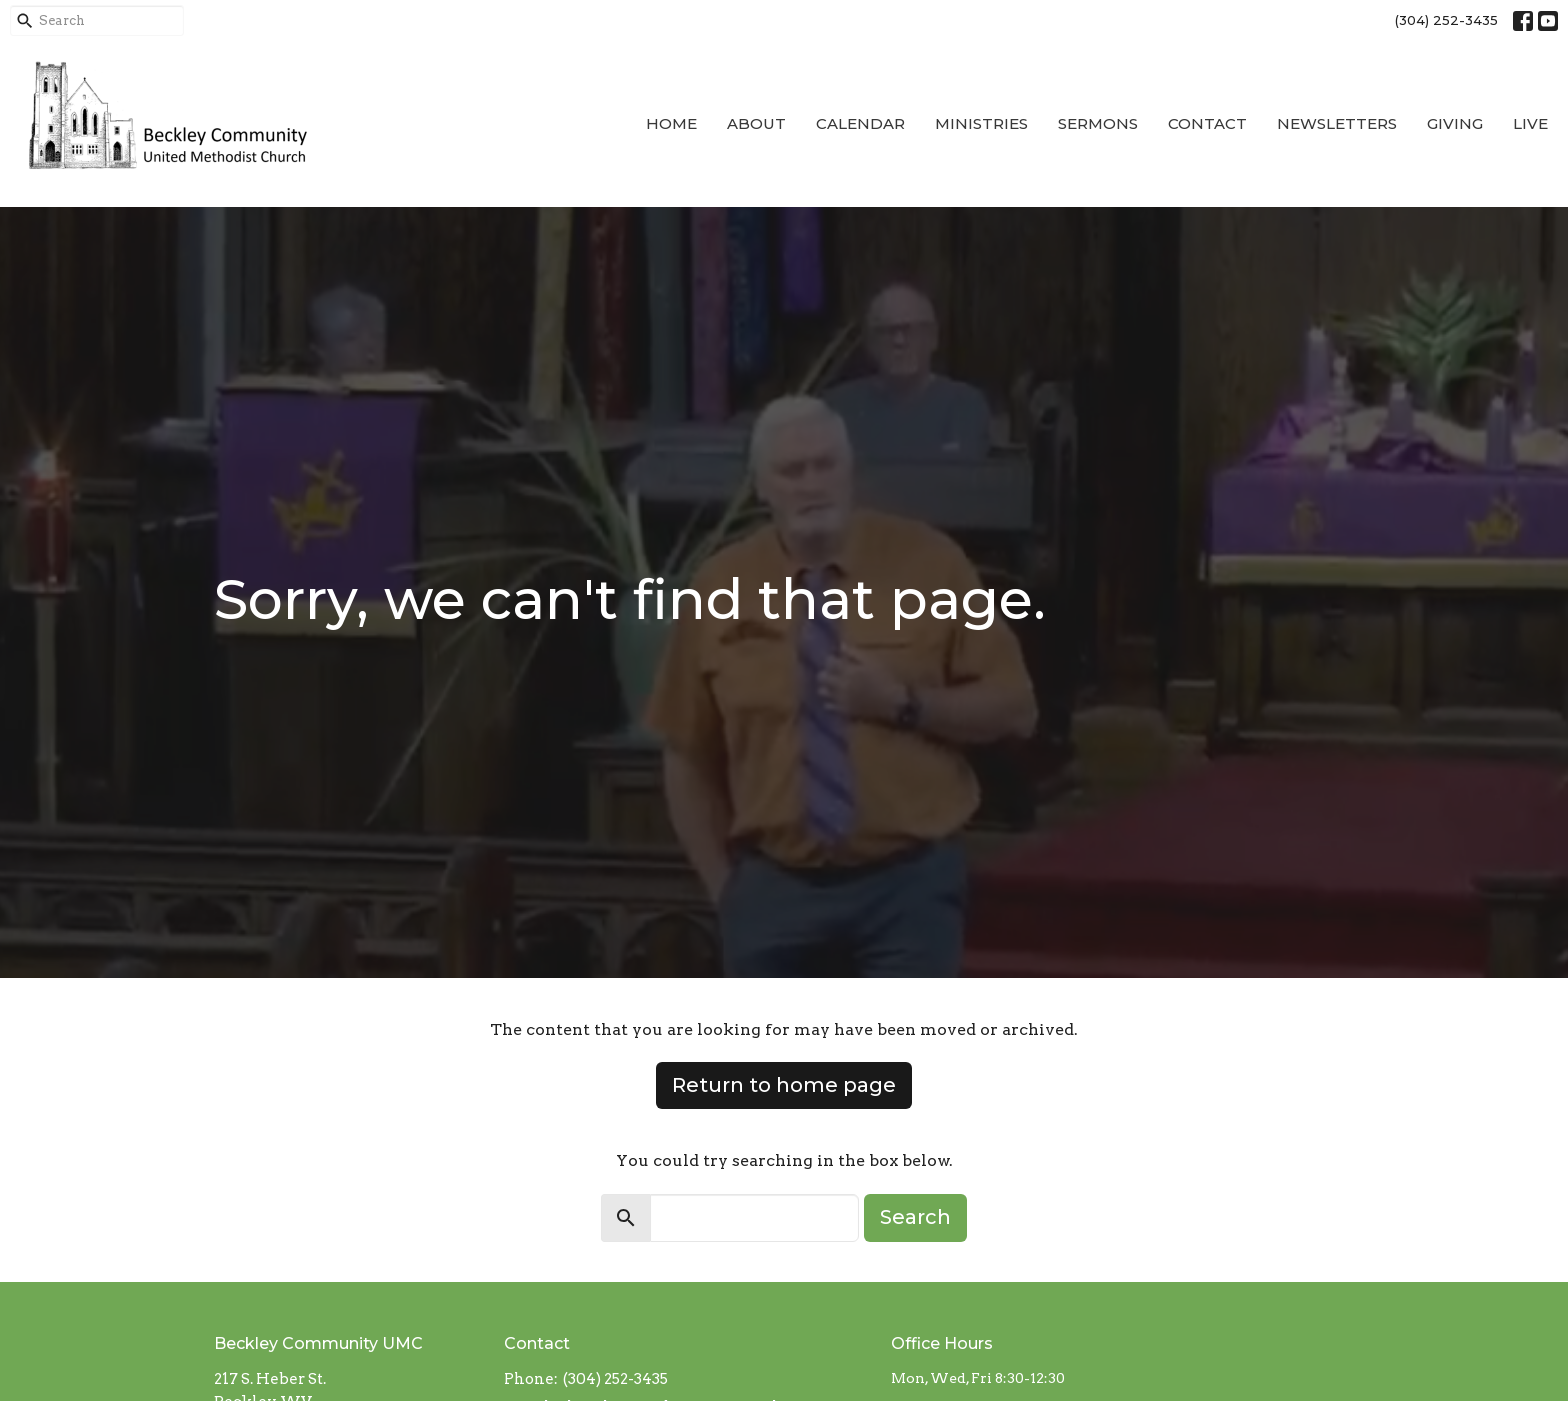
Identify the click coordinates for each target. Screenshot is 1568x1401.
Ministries (981, 123)
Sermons (1098, 123)
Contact (1207, 123)
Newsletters (1337, 123)
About (756, 123)
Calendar (860, 123)
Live (1530, 123)
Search (915, 1217)
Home (671, 123)
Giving (1455, 123)
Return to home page (784, 1085)
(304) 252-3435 (1446, 20)
